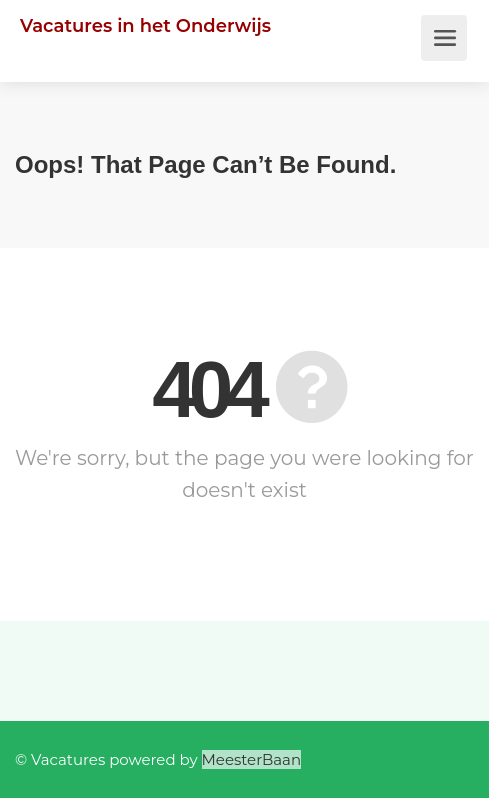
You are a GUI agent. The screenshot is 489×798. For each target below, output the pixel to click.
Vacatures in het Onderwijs (145, 26)
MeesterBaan (252, 759)
